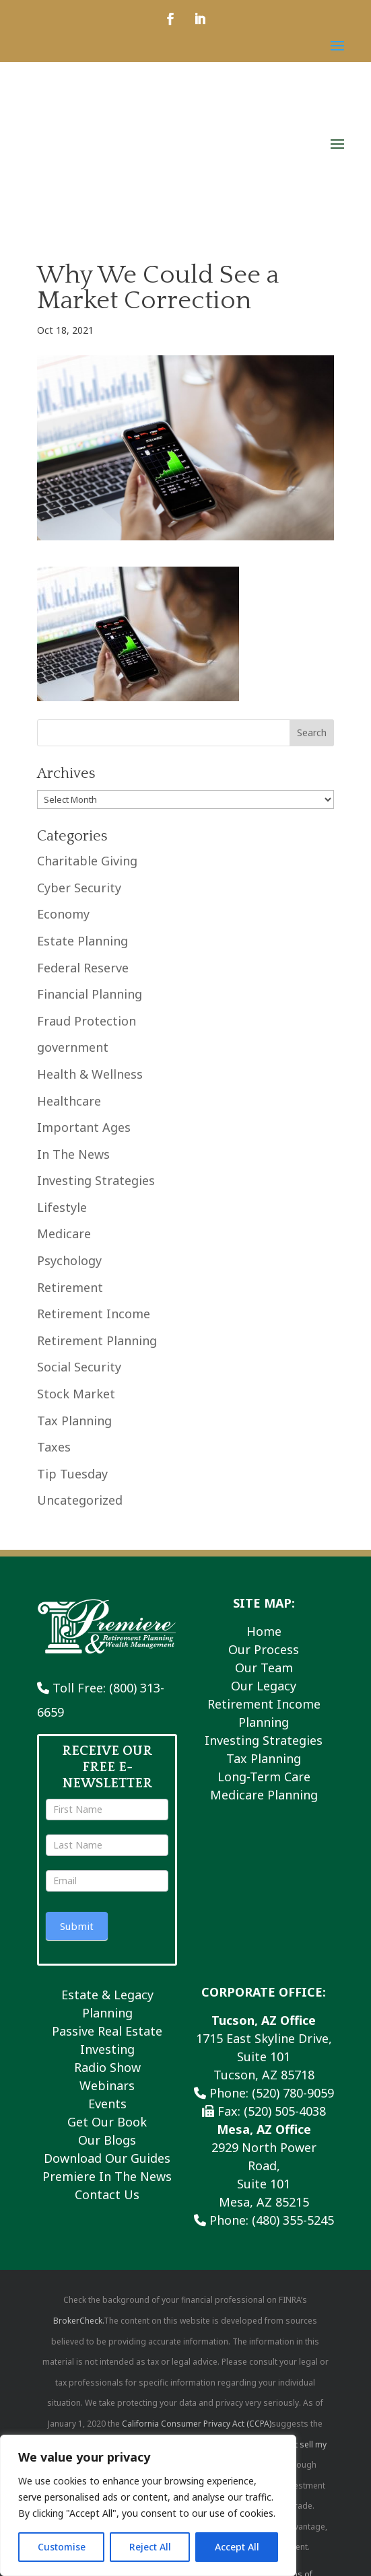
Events (107, 2017)
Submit (77, 1840)
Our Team (264, 1581)
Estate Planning (82, 855)
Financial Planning (89, 908)
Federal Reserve (83, 881)
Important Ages (84, 1041)
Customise (62, 2546)
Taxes (54, 1361)
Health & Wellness (90, 988)
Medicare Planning (264, 1709)
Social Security (79, 1281)
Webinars (107, 1999)
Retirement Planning (97, 1254)
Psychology (69, 1174)
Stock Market (76, 1307)
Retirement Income (93, 1227)
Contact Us (107, 2108)
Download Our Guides (107, 2072)
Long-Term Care (263, 1690)
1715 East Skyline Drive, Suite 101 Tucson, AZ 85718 (264, 1970)
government (72, 961)
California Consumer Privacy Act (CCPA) (196, 2337)
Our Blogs (107, 2054)
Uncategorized (80, 1414)
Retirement (70, 1200)
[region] (148, 2505)
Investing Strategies (96, 1094)
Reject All (150, 2546)
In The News (73, 1067)
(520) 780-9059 (293, 2007)
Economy (63, 828)
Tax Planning (74, 1334)
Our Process (263, 1563)
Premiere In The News (107, 2090)
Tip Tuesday (72, 1387)
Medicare (64, 1147)
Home (263, 1545)
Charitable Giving (87, 774)
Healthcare (69, 1014)
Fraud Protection (86, 934)
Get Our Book (107, 2036)
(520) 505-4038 (285, 2025)
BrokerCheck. (78, 2234)
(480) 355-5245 (293, 2134)
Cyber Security (79, 801)
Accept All (237, 2546)
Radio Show (107, 1981)
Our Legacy (263, 1599)
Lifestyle (62, 1121)
